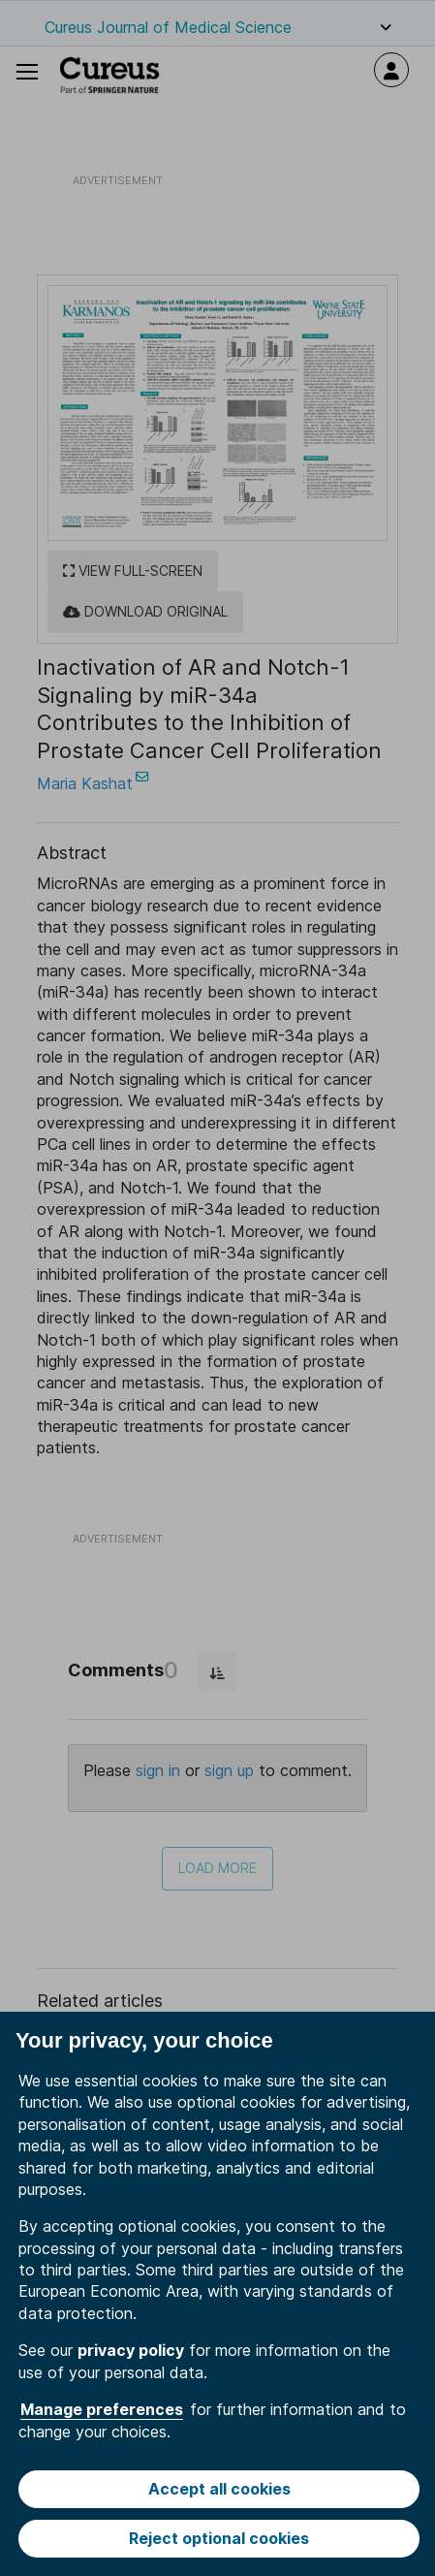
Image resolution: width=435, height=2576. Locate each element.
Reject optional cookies (219, 2538)
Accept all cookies (219, 2488)
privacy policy (131, 2350)
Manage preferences (101, 2409)
